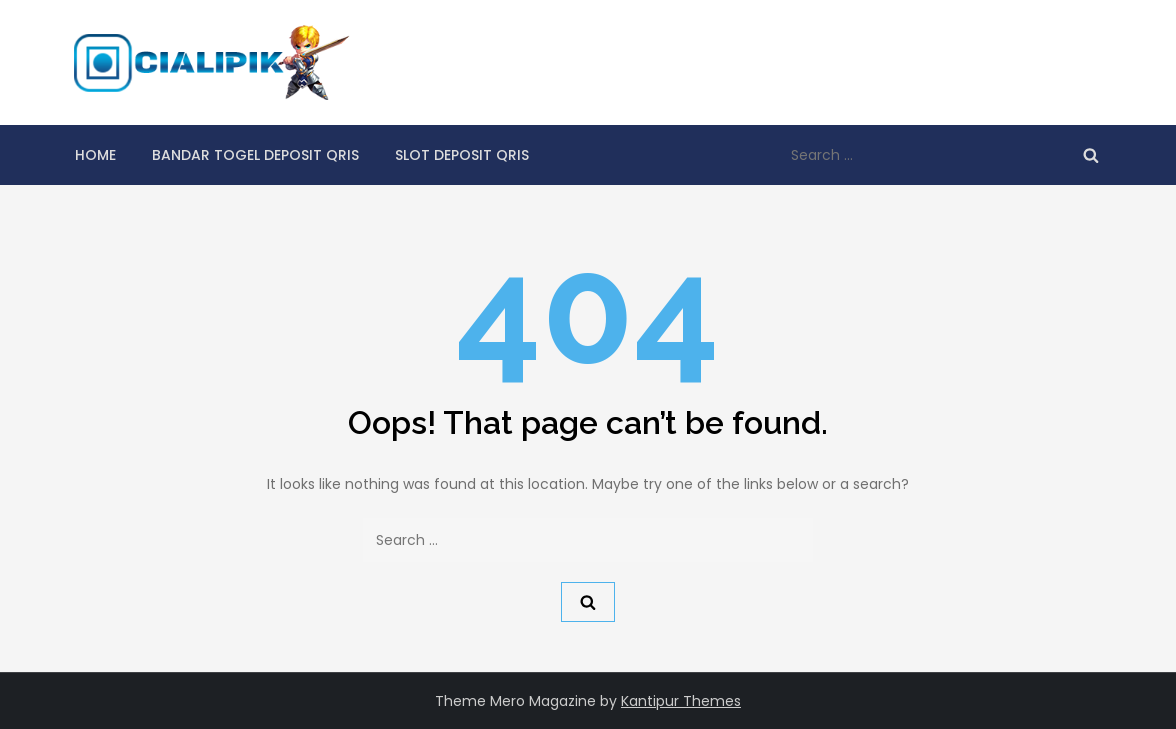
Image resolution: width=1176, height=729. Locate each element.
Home (95, 155)
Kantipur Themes (681, 701)
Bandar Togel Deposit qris (255, 155)
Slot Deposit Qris (462, 155)
